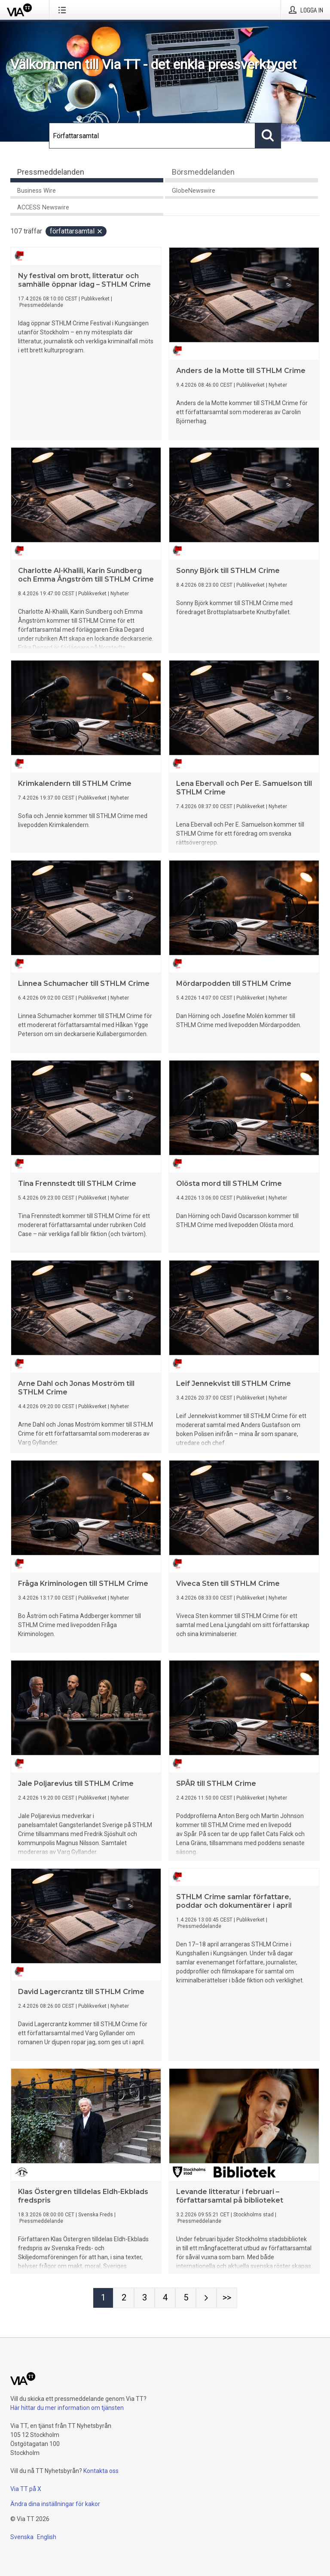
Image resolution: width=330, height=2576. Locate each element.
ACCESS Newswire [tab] (43, 207)
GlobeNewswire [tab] (193, 190)
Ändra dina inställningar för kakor (55, 2503)
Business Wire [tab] (36, 190)
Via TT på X (25, 2488)
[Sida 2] (123, 2298)
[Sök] (152, 135)
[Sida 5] (185, 2298)
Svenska (22, 2537)
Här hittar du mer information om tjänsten (67, 2407)
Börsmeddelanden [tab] (203, 171)
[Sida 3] (144, 2298)
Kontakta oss (101, 2470)
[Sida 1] (103, 2298)
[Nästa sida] (206, 2298)
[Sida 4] (165, 2298)
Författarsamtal (76, 231)
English (46, 2537)
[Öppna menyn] (64, 10)
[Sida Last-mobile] (227, 2298)
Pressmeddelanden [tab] (50, 171)
